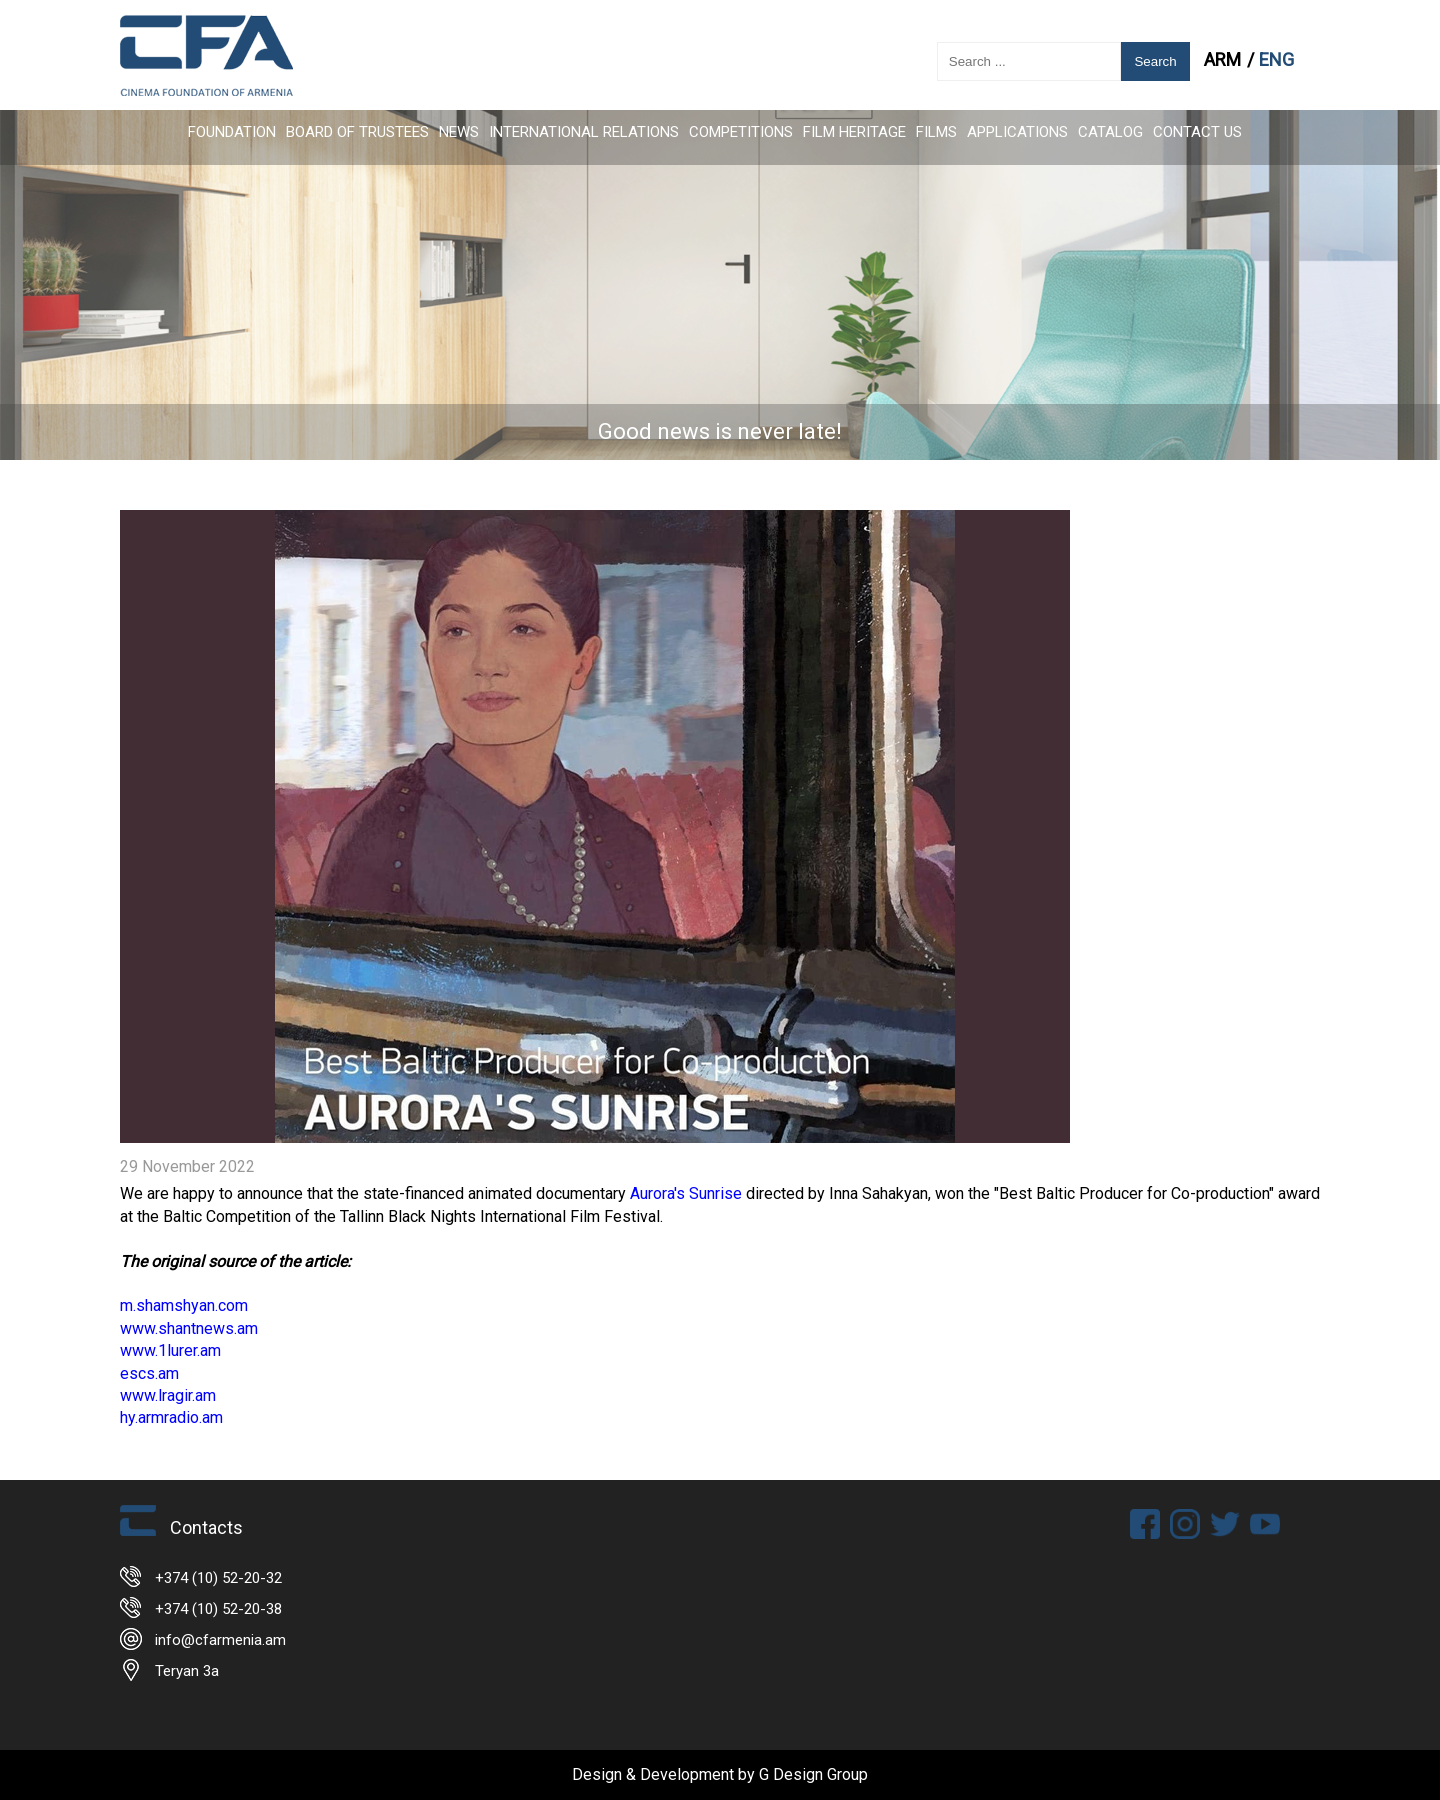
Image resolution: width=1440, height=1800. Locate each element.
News (459, 132)
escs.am (149, 1373)
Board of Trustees (357, 132)
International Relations (584, 132)
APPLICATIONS (1017, 132)
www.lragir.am (168, 1395)
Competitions (741, 132)
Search (1155, 61)
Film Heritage (854, 132)
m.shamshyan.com (184, 1305)
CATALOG (1110, 132)
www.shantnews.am (189, 1328)
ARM (1224, 59)
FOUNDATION (232, 132)
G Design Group (813, 1774)
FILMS (936, 132)
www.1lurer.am (170, 1350)
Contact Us (1197, 132)
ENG (1276, 59)
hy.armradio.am (171, 1417)
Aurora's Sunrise (686, 1193)
